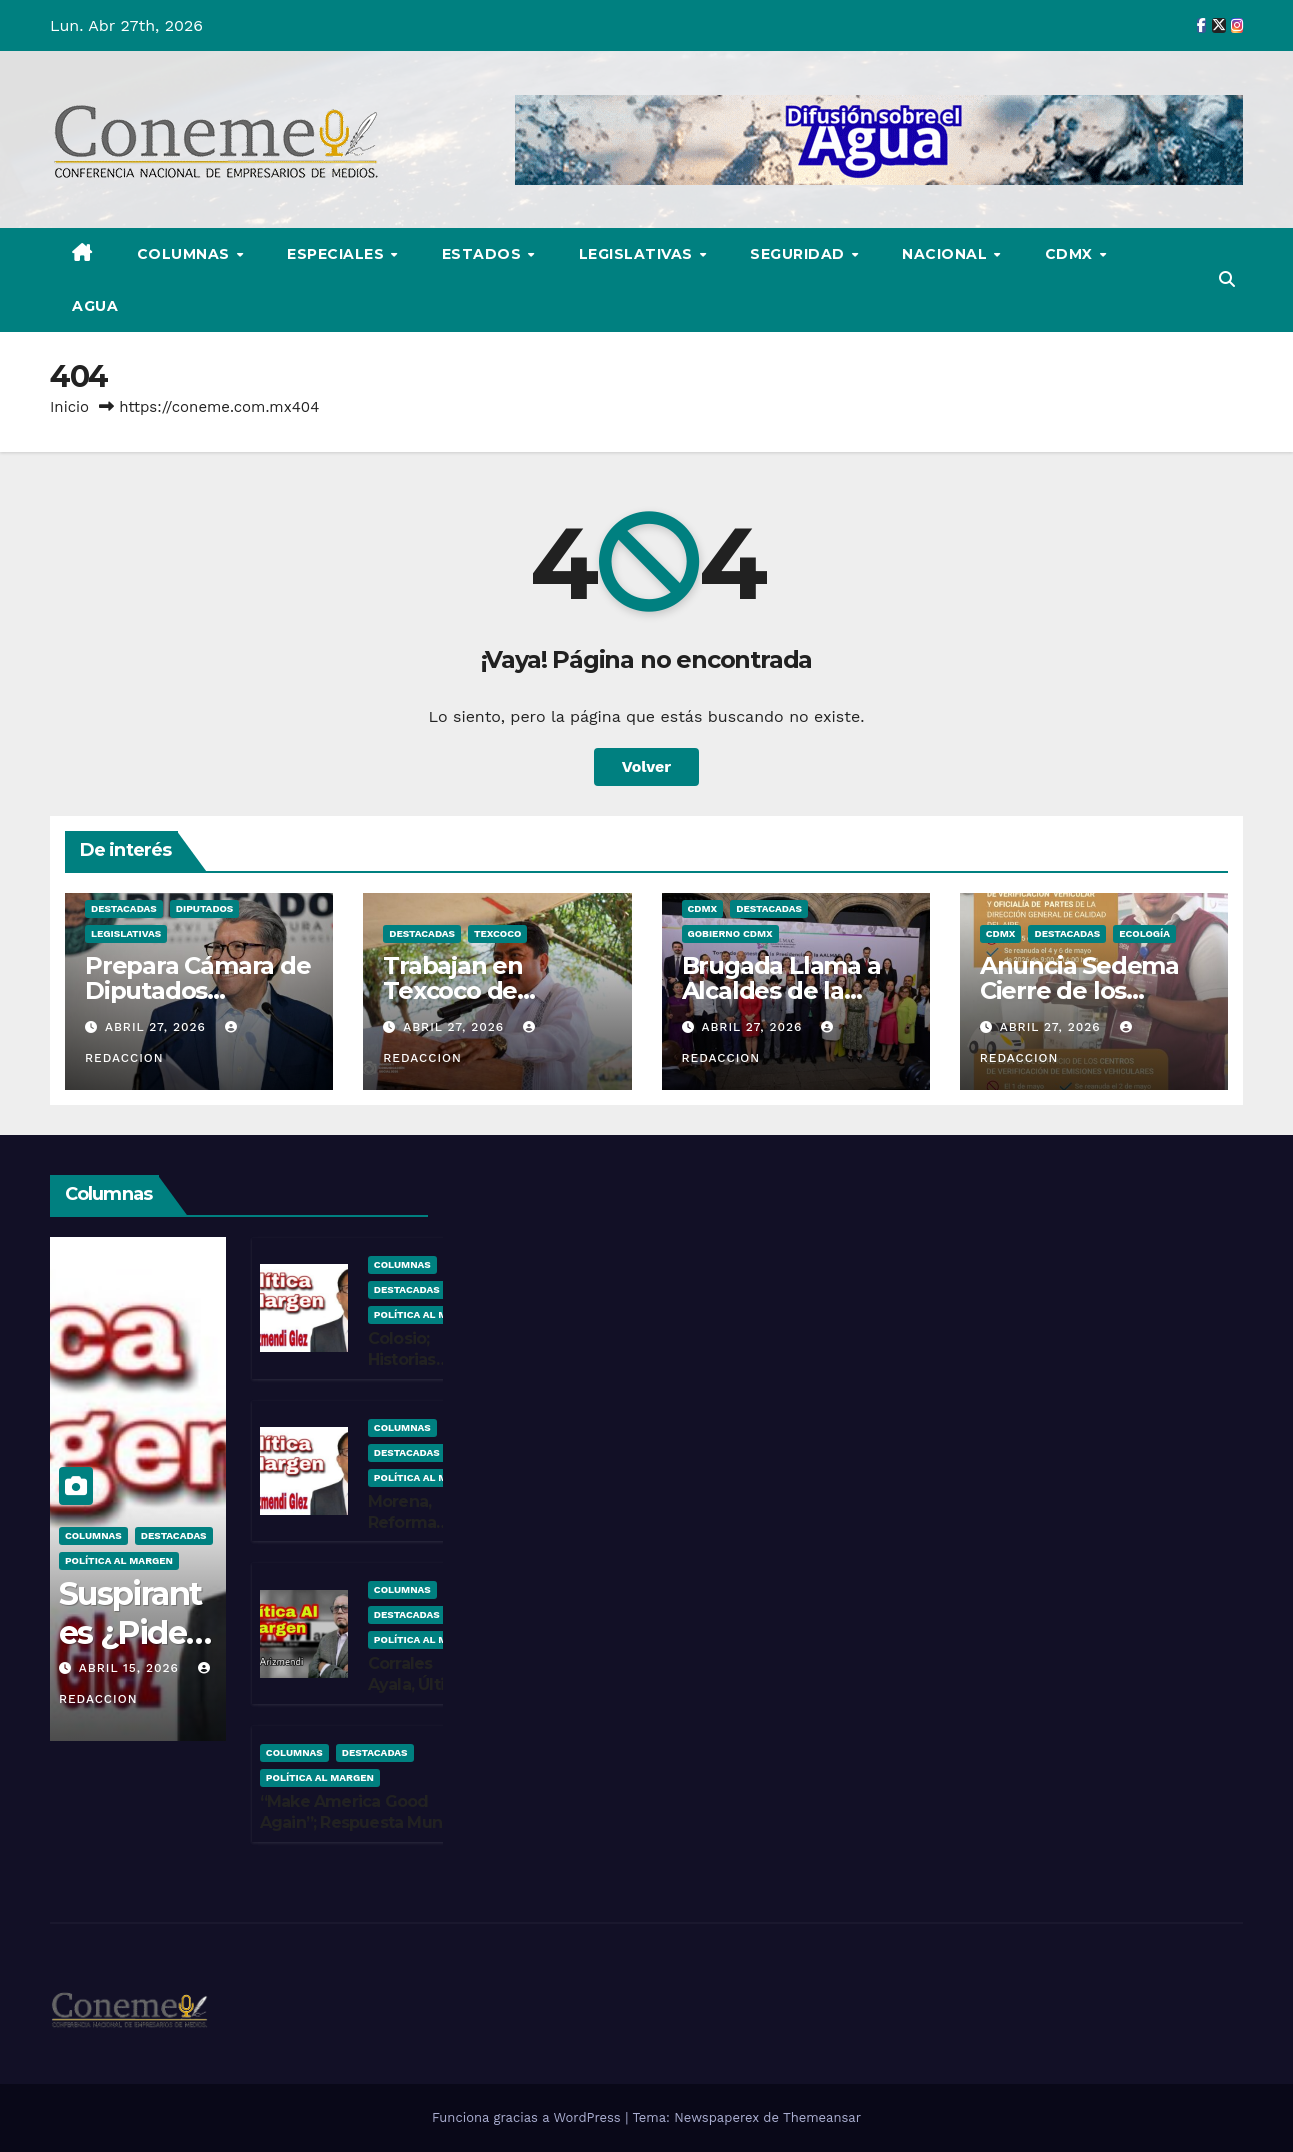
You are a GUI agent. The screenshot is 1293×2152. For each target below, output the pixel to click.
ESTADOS (484, 254)
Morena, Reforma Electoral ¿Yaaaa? (402, 1532)
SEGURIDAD (799, 254)
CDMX (1071, 254)
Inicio (69, 407)
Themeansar (822, 2117)
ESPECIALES (338, 254)
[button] (1227, 279)
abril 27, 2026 (158, 1027)
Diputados (205, 908)
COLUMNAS (186, 254)
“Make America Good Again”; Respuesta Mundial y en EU (365, 1822)
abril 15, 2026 (131, 1668)
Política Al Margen (119, 1560)
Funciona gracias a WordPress (528, 2117)
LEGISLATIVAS (638, 254)
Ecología (1144, 933)
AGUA (95, 306)
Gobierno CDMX (730, 933)
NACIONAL (947, 254)
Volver (647, 766)
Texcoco (497, 933)
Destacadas (124, 908)
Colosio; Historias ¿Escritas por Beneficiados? (424, 1369)
